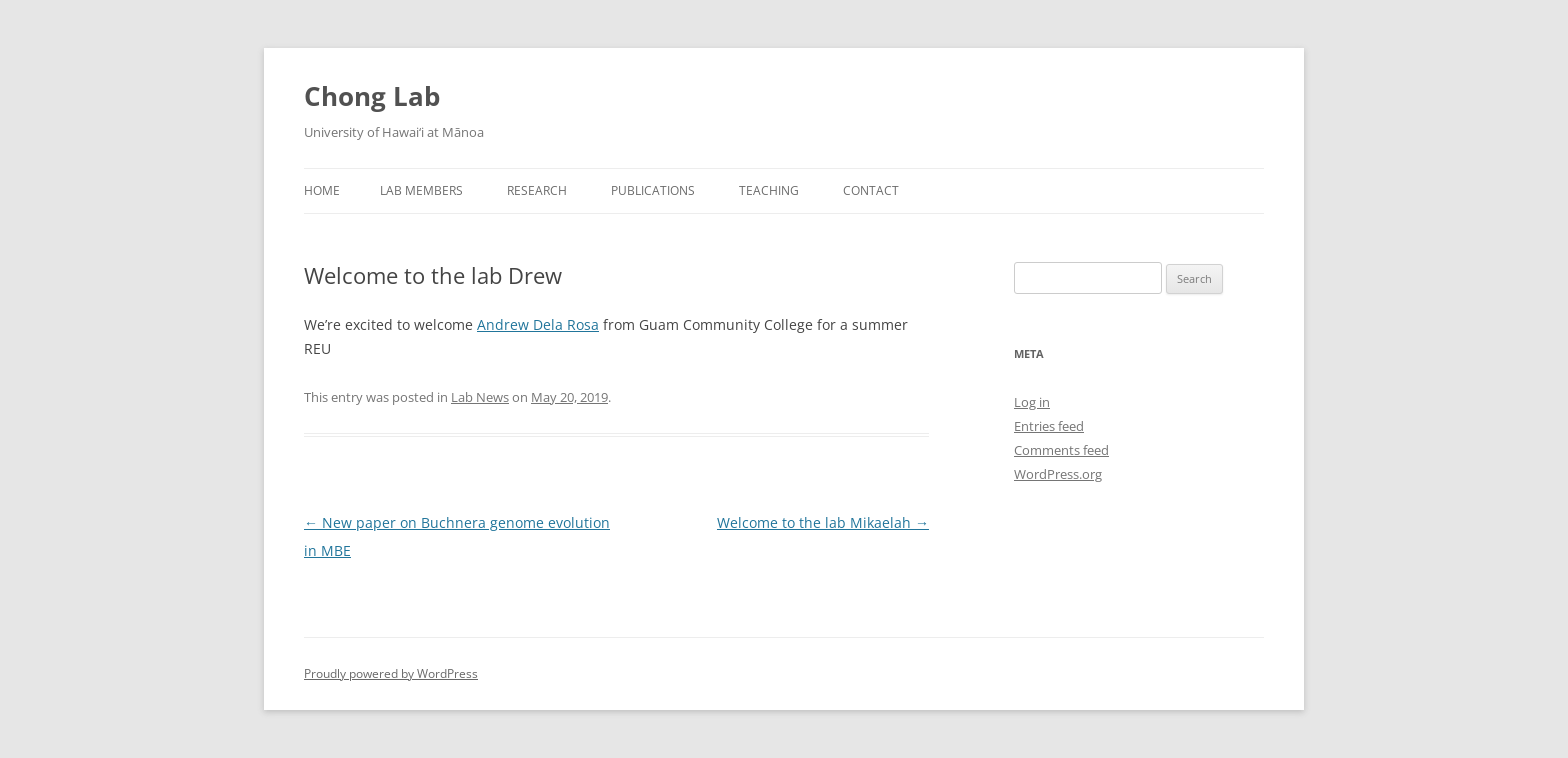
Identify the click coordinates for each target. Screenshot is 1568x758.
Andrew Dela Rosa (538, 324)
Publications (653, 190)
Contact (871, 190)
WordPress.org (1058, 474)
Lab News (480, 397)
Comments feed (1061, 450)
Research (537, 190)
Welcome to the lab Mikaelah (823, 522)
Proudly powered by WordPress (391, 673)
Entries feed (1049, 426)
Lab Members (421, 190)
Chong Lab (372, 96)
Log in (1032, 402)
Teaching (769, 190)
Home (322, 190)
